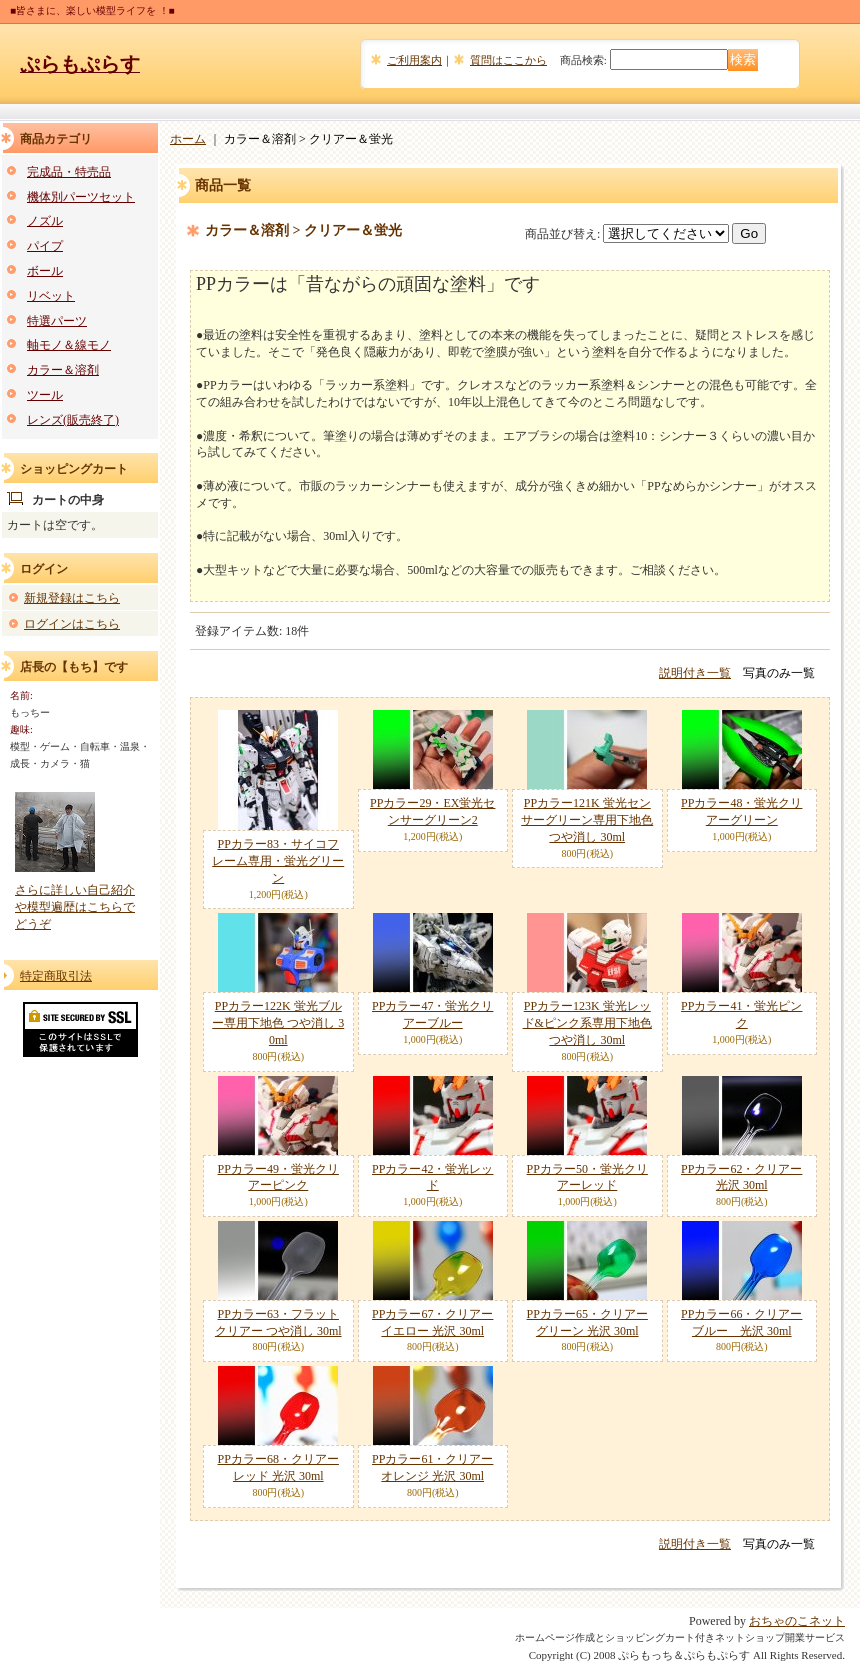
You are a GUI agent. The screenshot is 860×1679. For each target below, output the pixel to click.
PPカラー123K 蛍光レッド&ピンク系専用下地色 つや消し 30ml (587, 1023)
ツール (45, 395)
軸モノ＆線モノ (69, 345)
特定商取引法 (56, 976)
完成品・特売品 (69, 172)
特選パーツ (57, 321)
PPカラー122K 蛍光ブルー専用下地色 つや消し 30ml (278, 1023)
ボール (45, 271)
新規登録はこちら (72, 598)
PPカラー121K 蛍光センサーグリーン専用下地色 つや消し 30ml (587, 820)
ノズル (45, 221)
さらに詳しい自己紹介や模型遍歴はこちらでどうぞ (75, 907)
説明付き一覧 (695, 673)
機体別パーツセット (81, 197)
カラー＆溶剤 (63, 370)
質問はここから (508, 60)
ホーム (188, 139)
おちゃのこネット (797, 1621)
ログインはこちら (72, 624)
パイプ (45, 246)
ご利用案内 (414, 60)
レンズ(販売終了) (73, 420)
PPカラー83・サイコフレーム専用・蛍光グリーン (278, 861)
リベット (51, 296)
